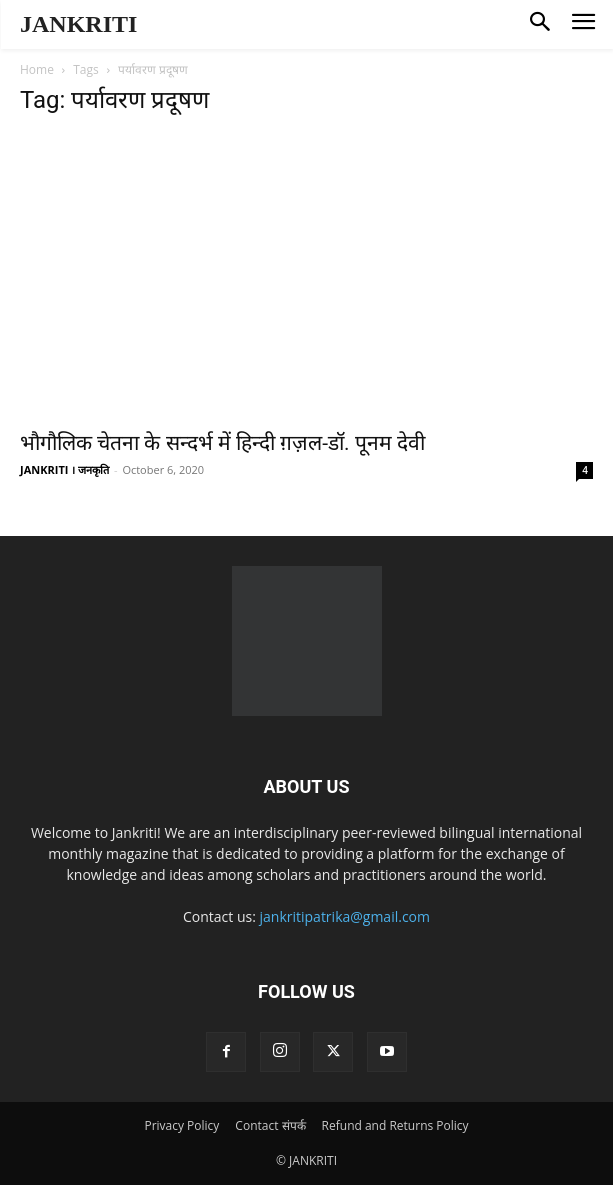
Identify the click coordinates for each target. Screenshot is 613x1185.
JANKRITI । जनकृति (64, 469)
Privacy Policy (181, 1125)
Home (37, 69)
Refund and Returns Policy (395, 1125)
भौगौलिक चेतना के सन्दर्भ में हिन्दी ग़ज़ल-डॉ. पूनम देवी (222, 443)
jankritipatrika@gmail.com (345, 916)
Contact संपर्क (270, 1125)
